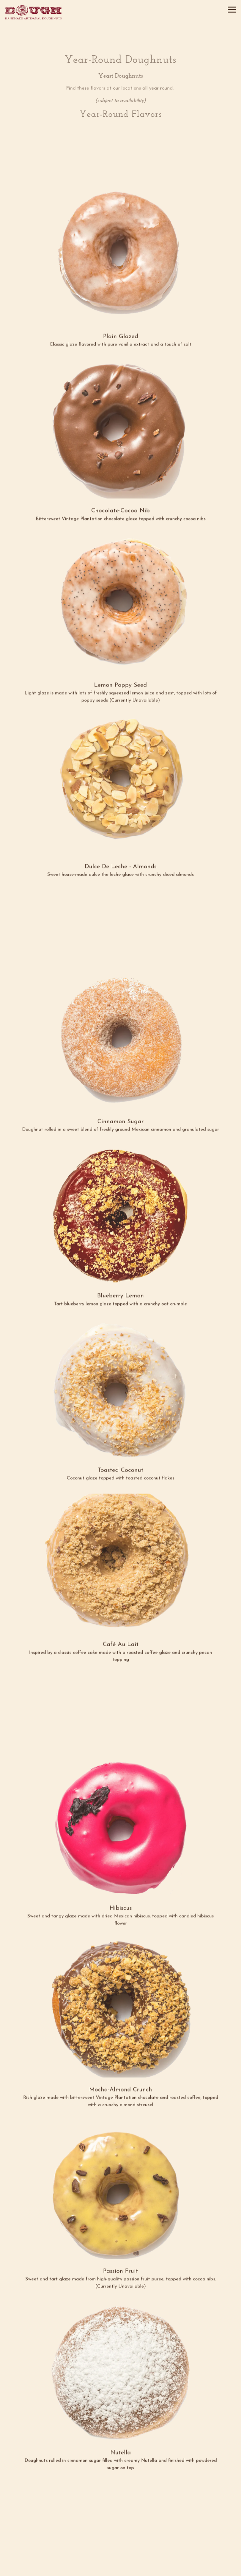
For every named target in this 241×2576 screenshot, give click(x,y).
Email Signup (120, 2569)
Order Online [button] (120, 2555)
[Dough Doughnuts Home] (33, 12)
